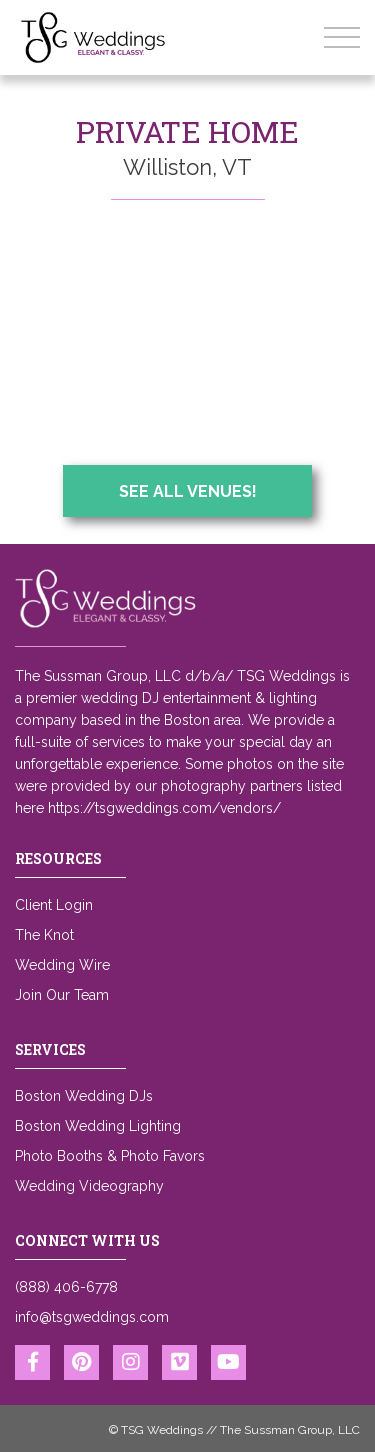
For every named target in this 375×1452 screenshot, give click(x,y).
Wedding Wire (62, 965)
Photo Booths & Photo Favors (110, 1156)
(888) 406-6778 (66, 1287)
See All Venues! (188, 491)
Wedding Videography (89, 1186)
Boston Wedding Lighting (98, 1126)
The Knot (44, 935)
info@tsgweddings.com (92, 1317)
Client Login (54, 905)
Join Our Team (62, 995)
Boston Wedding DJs (84, 1096)
